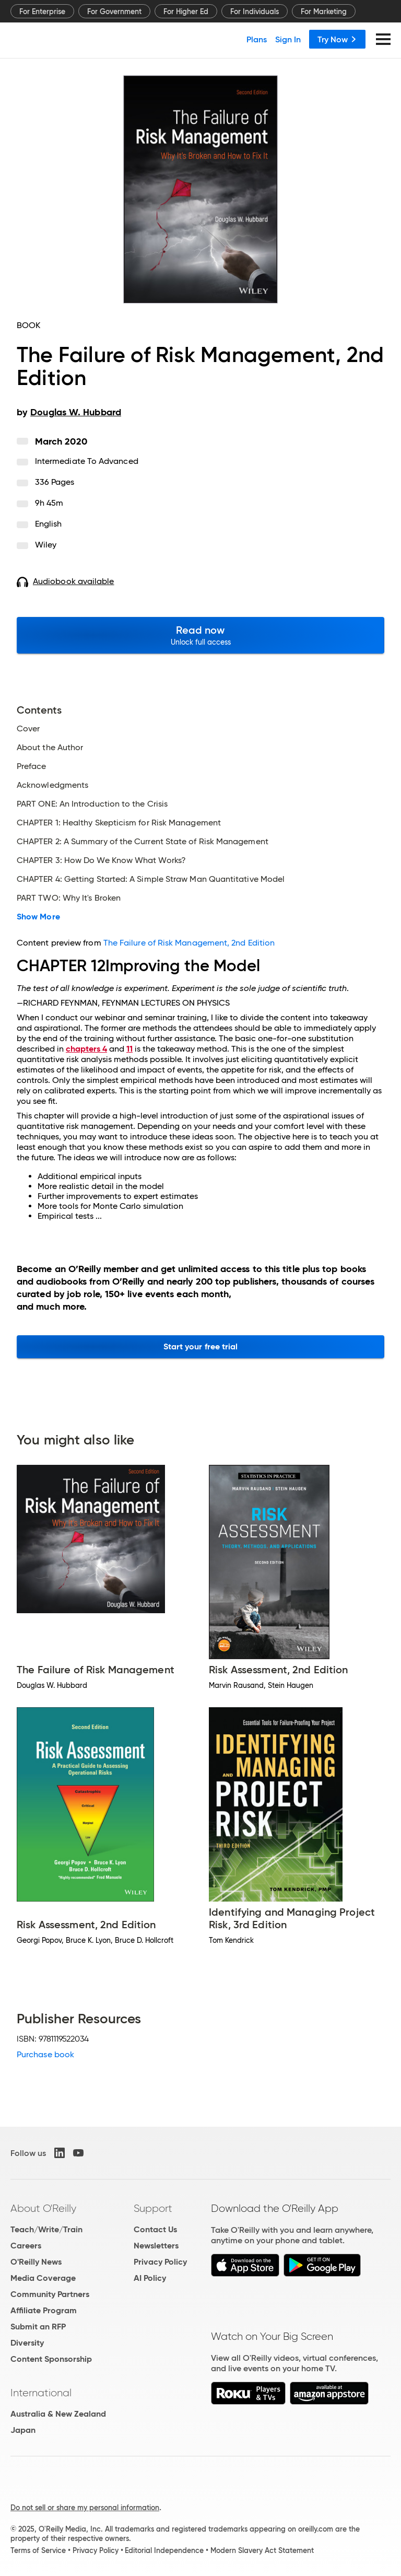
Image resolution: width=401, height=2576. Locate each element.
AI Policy (150, 2277)
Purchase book (45, 2054)
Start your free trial (200, 1346)
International (41, 2392)
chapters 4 (86, 1048)
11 (129, 1048)
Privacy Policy (160, 2261)
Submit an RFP (38, 2326)
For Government (114, 11)
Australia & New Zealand (58, 2413)
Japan (23, 2430)
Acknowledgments (52, 785)
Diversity (27, 2342)
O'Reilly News (36, 2261)
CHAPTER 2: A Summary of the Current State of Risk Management (142, 841)
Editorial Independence (164, 2550)
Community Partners (49, 2294)
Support (153, 2208)
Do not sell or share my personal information (84, 2507)
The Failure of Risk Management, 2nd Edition (189, 943)
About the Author (50, 747)
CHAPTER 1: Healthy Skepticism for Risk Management (119, 823)
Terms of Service (38, 2550)
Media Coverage (43, 2277)
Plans (256, 39)
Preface (31, 766)
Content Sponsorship (51, 2358)
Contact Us (155, 2229)
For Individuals (254, 11)
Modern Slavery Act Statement (262, 2550)
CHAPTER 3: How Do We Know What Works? (101, 860)
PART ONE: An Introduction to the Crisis (92, 804)
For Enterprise (42, 11)
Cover (28, 729)
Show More (38, 917)
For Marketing (324, 11)
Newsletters (156, 2245)
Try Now (337, 39)
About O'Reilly (43, 2208)
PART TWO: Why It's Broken (69, 898)
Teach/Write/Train (46, 2229)
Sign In (288, 39)
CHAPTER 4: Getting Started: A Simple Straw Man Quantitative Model (151, 879)
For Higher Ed (185, 11)
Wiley (45, 545)
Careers (25, 2245)
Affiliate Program (43, 2310)
